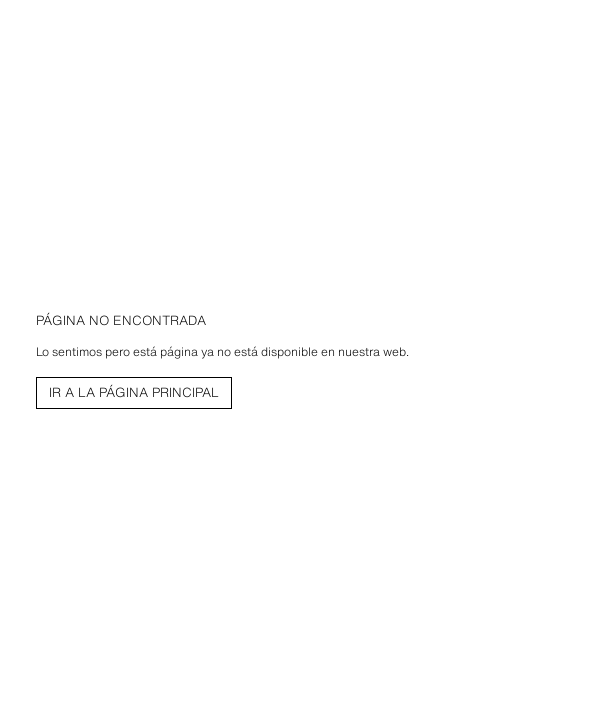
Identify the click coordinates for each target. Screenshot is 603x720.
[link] (134, 393)
